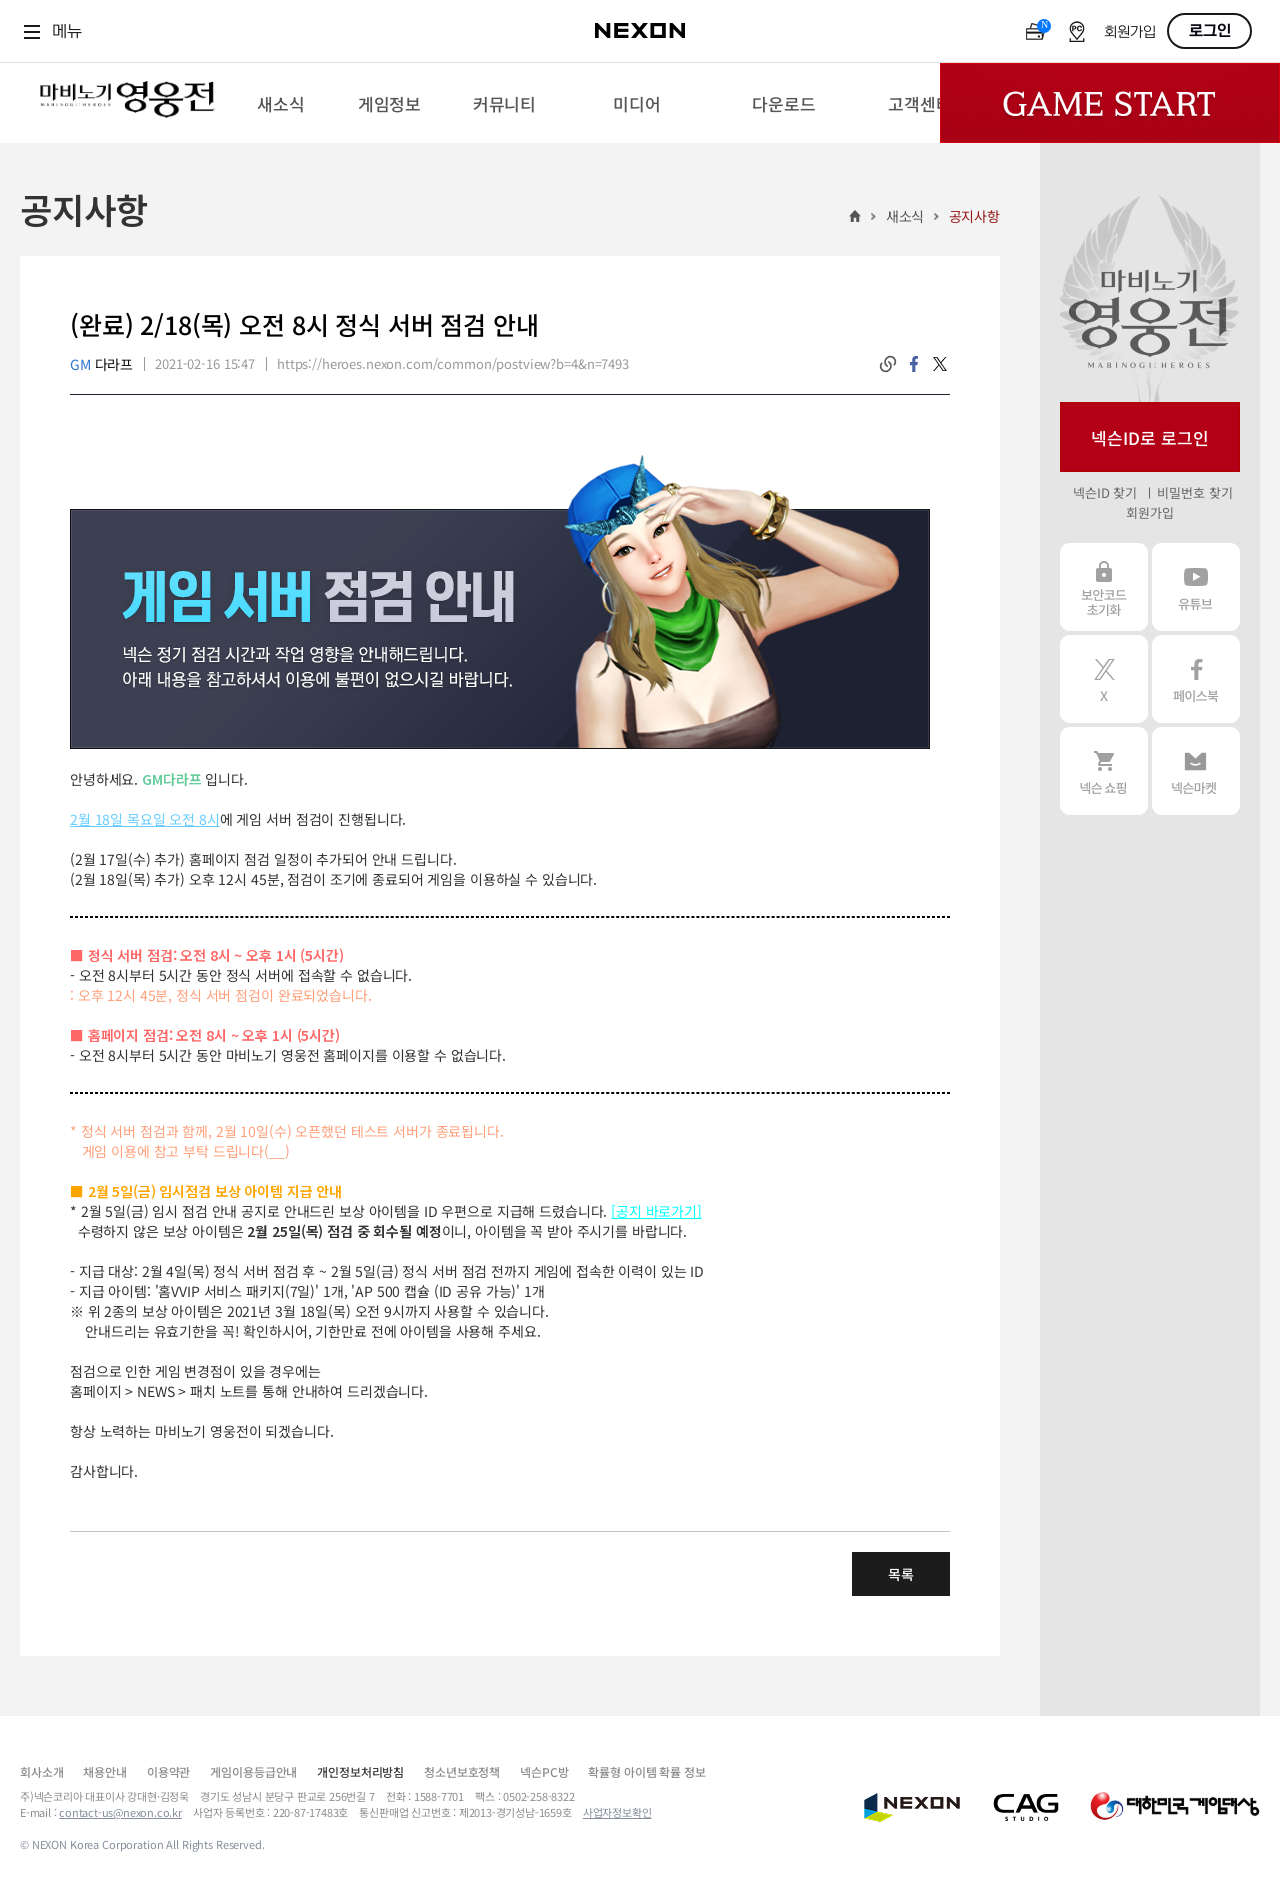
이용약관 (168, 1771)
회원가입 (1130, 32)
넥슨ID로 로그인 (1150, 437)
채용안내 (104, 1771)
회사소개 (41, 1771)
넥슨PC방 (544, 1771)
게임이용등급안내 (253, 1771)
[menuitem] (280, 103)
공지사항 (974, 216)
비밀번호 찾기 (1194, 492)
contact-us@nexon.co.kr (120, 1812)
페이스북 (1196, 679)
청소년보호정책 (462, 1771)
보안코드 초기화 (1104, 587)
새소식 (905, 216)
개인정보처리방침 (360, 1771)
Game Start (1110, 103)
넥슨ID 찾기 (1105, 492)
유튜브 (1196, 587)
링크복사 (888, 364)
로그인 (1210, 31)
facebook (914, 364)
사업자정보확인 (617, 1812)
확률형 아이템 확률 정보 (646, 1771)
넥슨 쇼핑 (1104, 771)
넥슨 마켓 (1196, 771)
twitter (940, 364)
